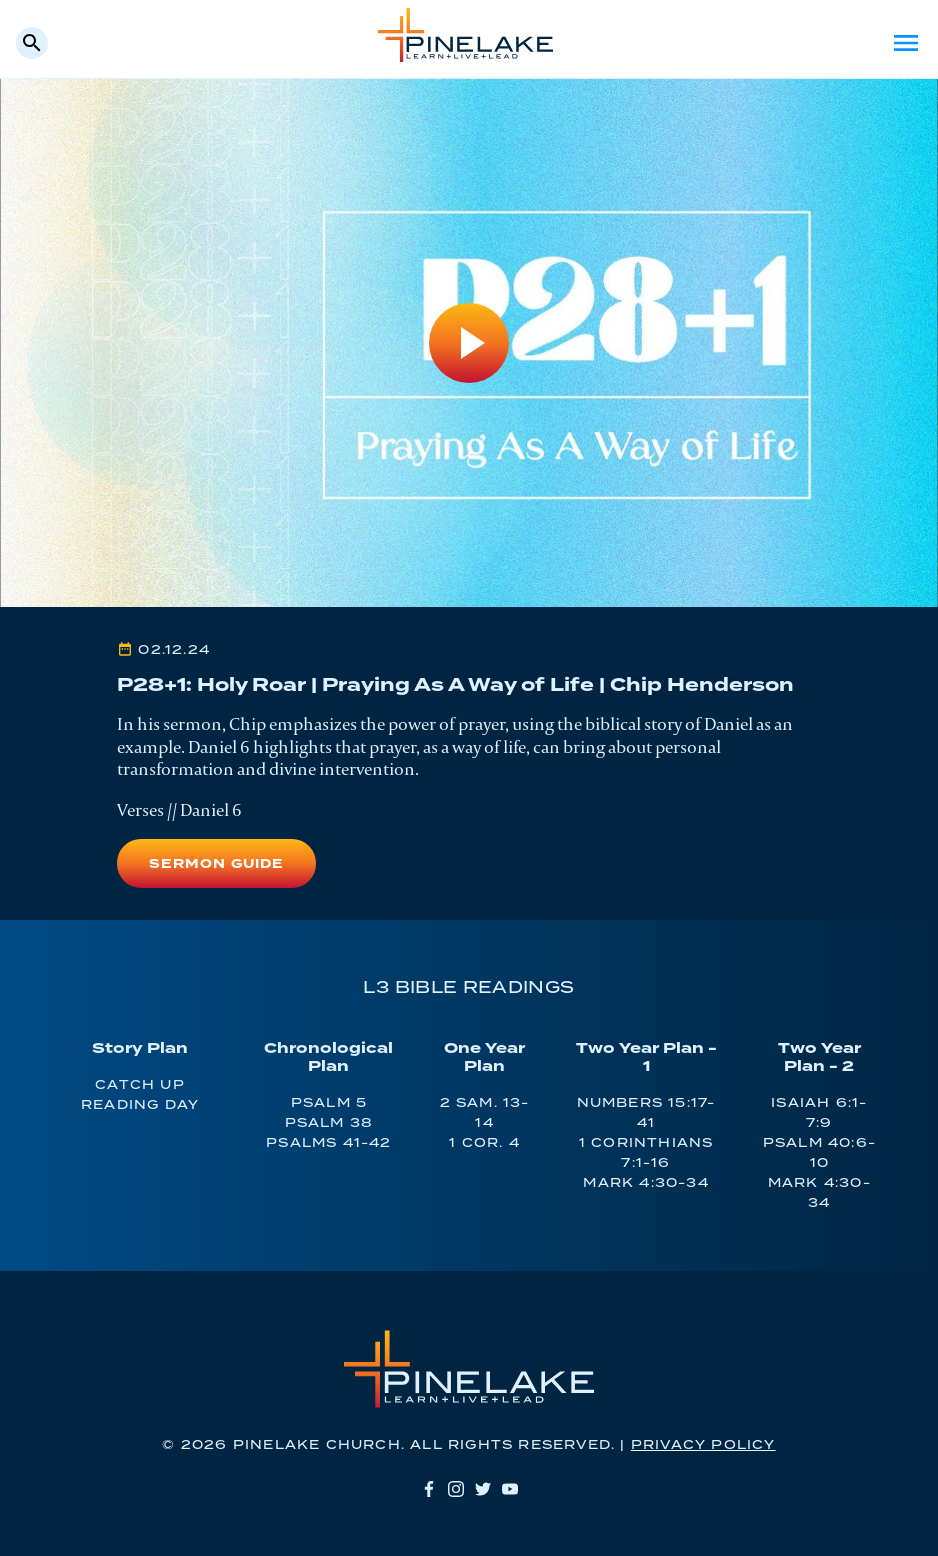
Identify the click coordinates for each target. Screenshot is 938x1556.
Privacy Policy (703, 1445)
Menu (906, 43)
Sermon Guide (216, 864)
